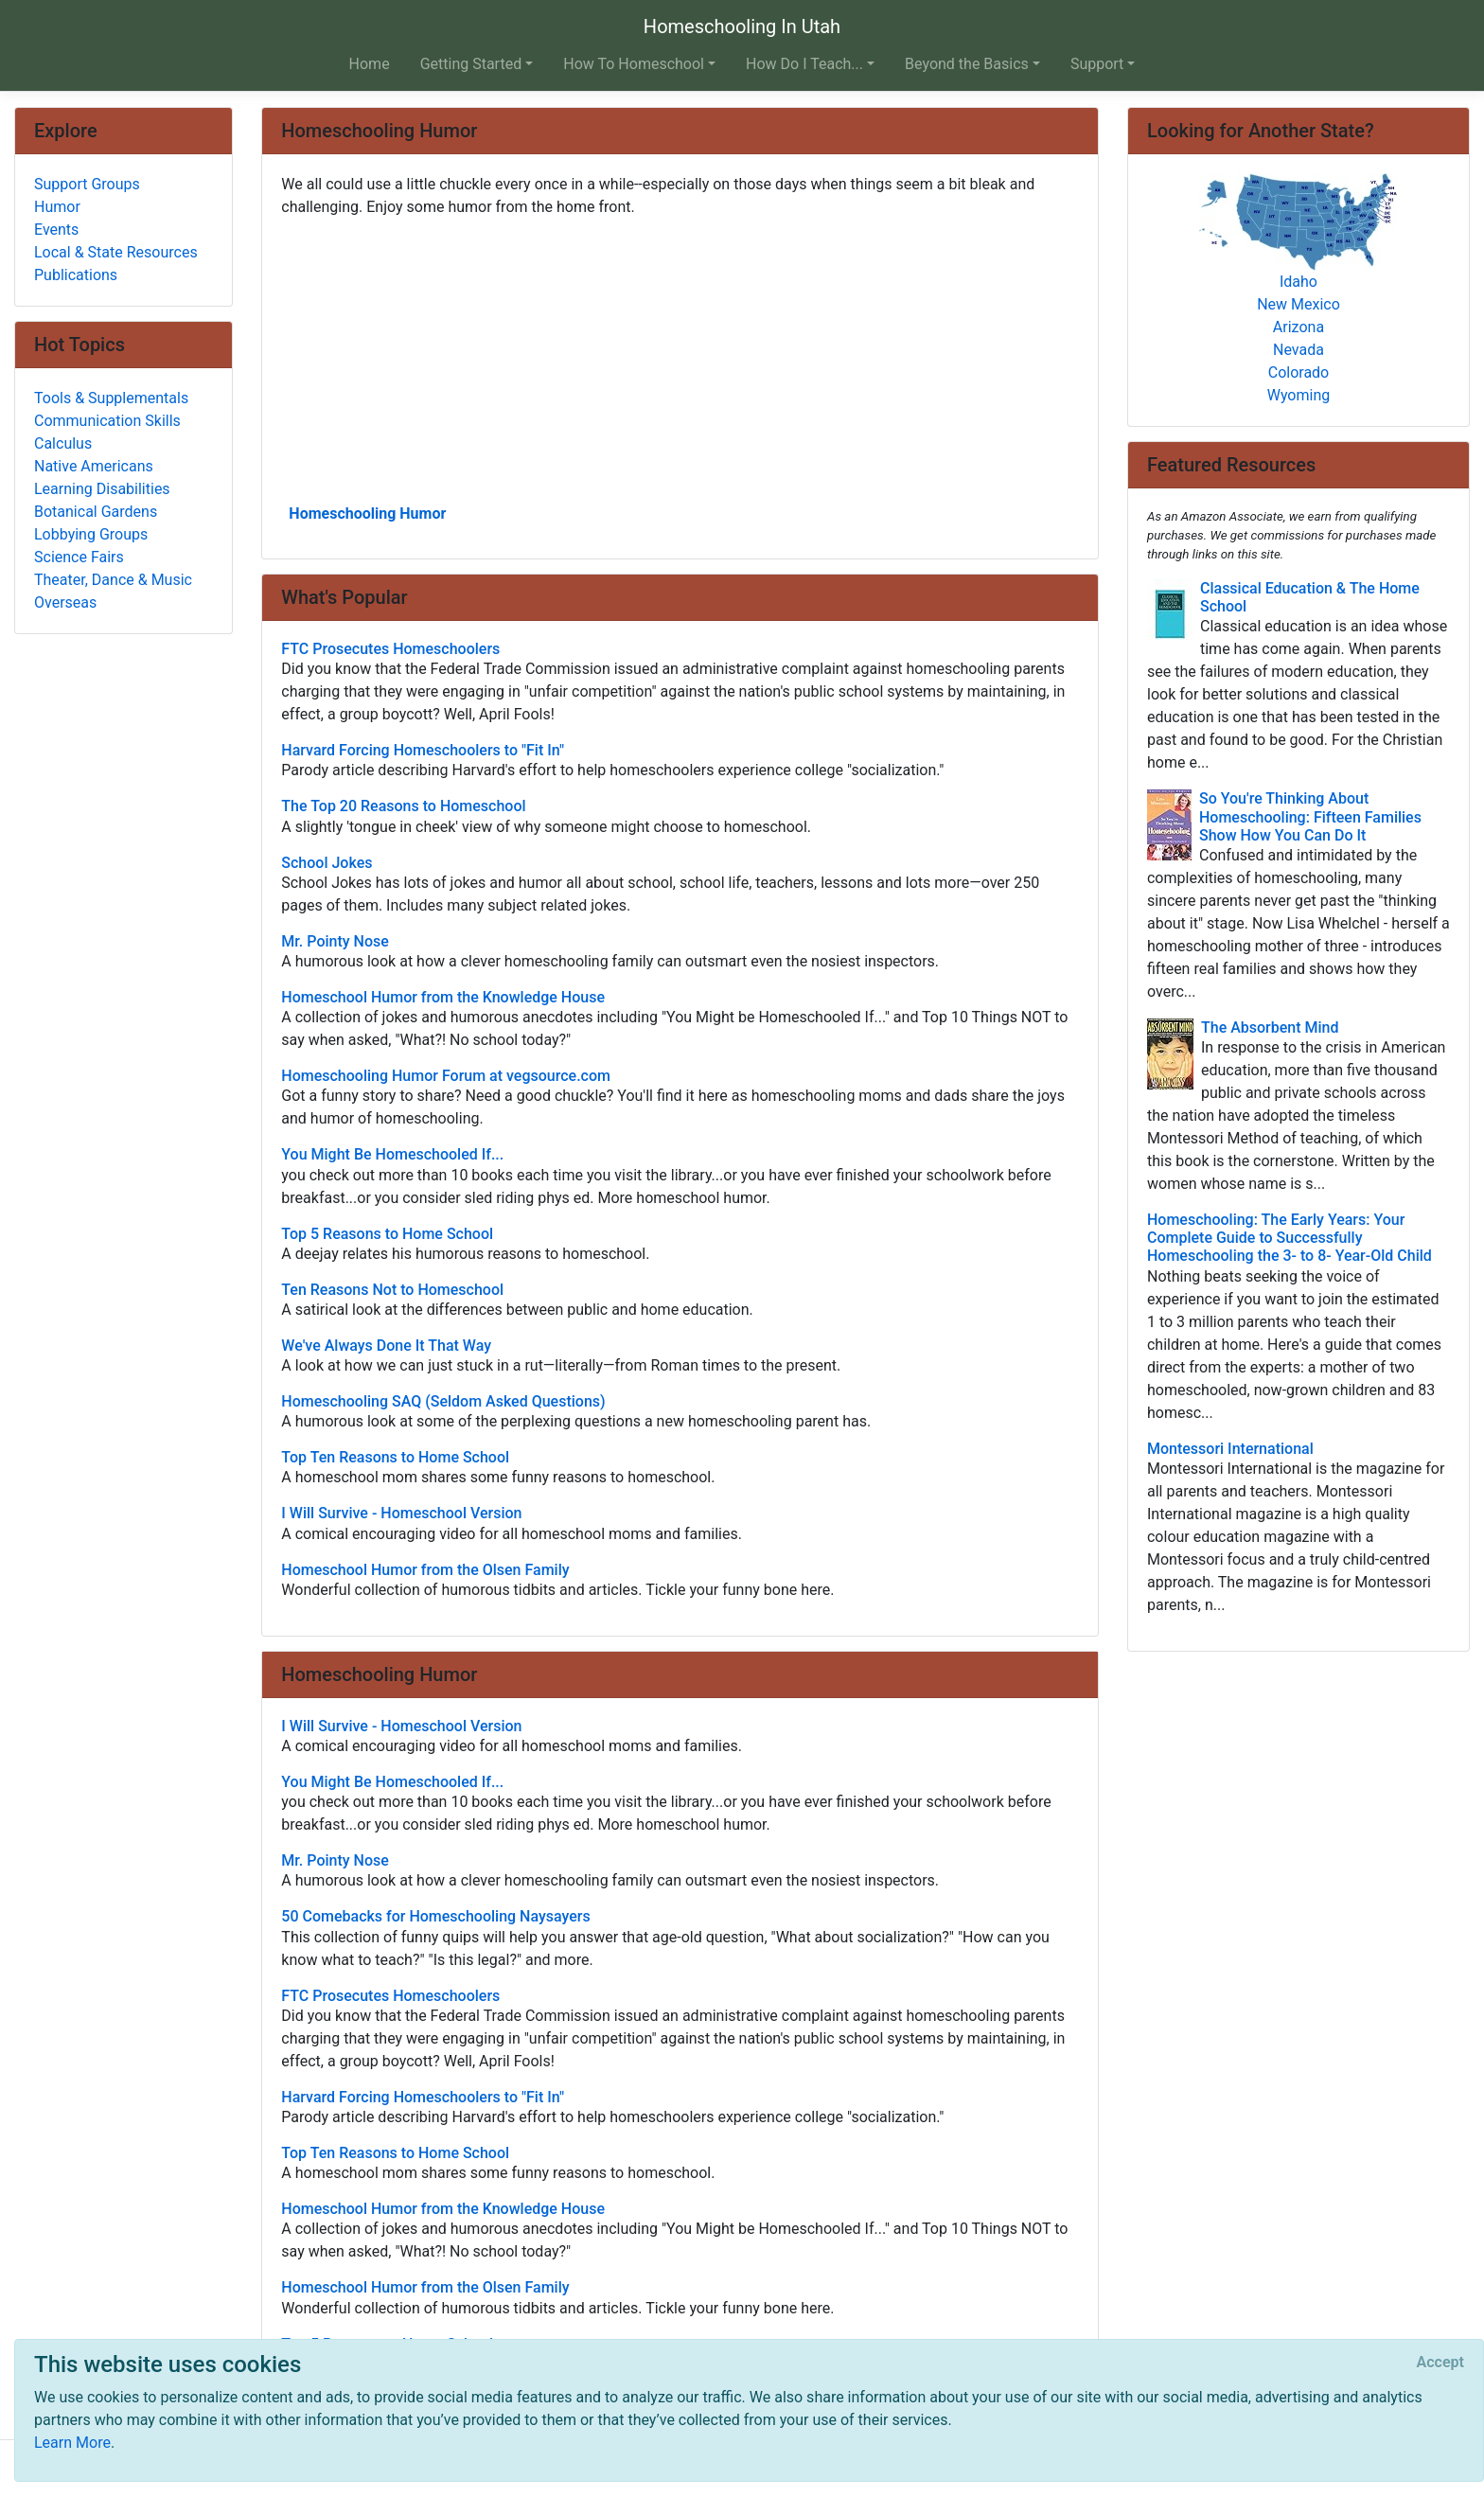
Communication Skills (107, 421)
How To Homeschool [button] (633, 64)
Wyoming (1299, 395)
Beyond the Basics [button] (967, 64)
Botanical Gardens (95, 512)
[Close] (1440, 2362)
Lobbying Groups (91, 534)
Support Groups (87, 184)
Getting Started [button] (471, 64)
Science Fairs (79, 557)
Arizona (1298, 327)
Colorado (1299, 372)
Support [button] (1096, 64)
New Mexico (1298, 304)
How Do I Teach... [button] (804, 64)
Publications (75, 275)
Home (369, 64)
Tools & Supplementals (111, 398)
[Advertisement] (680, 358)
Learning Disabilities (102, 489)
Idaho (1298, 282)
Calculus (63, 443)
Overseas (65, 602)
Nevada (1298, 350)
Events (56, 230)
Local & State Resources (116, 252)
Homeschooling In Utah (742, 26)
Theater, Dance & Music (113, 580)
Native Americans (93, 466)
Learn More (72, 2443)
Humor (57, 207)
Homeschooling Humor (367, 513)
